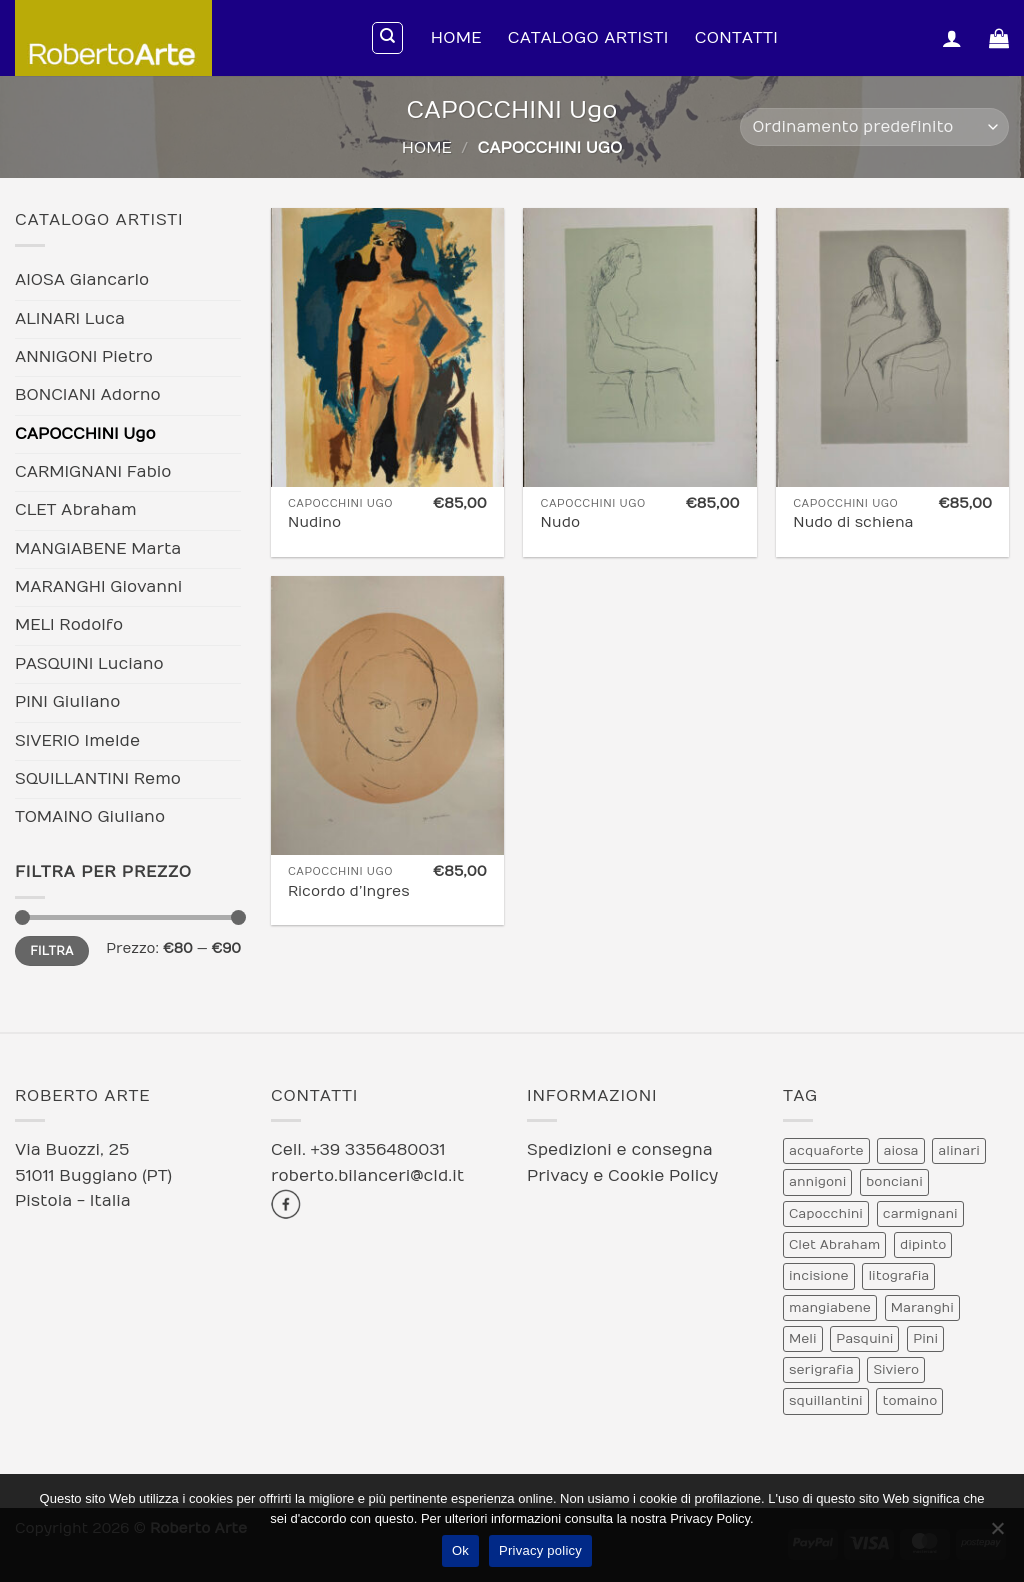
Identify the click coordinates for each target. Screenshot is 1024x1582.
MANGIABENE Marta (98, 549)
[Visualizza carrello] (999, 38)
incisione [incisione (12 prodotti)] (819, 1276)
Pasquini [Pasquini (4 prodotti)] (864, 1339)
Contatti (736, 38)
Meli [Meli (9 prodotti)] (803, 1339)
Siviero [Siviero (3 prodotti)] (896, 1370)
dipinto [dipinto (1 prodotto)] (923, 1245)
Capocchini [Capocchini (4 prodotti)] (826, 1214)
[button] (952, 38)
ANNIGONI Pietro (84, 357)
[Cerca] (388, 38)
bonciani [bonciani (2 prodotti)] (894, 1182)
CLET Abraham (76, 510)
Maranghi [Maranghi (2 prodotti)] (922, 1308)
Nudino (314, 522)
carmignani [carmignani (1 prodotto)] (920, 1214)
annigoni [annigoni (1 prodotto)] (817, 1182)
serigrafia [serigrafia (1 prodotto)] (821, 1370)
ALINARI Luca (70, 319)
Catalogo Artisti (588, 38)
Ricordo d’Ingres (349, 891)
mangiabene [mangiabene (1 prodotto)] (830, 1308)
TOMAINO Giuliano (90, 817)
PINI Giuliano (67, 702)
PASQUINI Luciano (89, 664)
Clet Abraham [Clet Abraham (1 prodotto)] (834, 1245)
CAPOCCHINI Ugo (85, 434)
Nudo (561, 522)
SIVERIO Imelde (77, 741)
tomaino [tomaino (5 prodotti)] (909, 1401)
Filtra (52, 951)
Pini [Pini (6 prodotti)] (925, 1339)
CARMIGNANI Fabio (93, 472)
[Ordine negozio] (874, 127)
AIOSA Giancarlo (82, 280)
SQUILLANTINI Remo (98, 779)
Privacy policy (540, 1550)
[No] (997, 1534)
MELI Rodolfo (69, 625)
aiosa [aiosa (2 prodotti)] (900, 1151)
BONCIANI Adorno (88, 395)
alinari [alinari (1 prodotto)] (958, 1151)
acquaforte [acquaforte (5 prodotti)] (826, 1151)
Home (456, 38)
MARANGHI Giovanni (98, 587)
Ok (460, 1550)
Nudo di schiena (853, 522)
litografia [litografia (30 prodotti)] (898, 1276)
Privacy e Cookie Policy (622, 1176)
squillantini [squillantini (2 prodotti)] (826, 1401)
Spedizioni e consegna (620, 1150)
